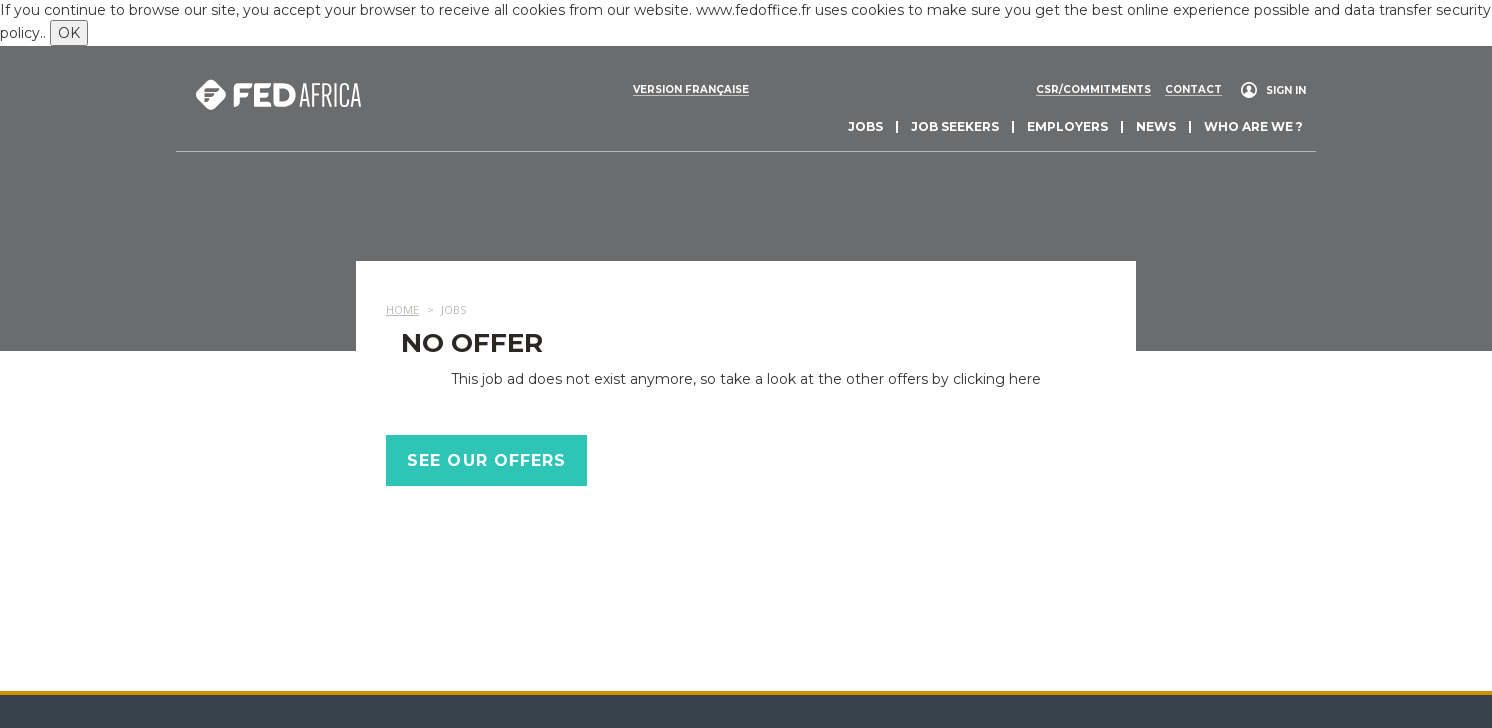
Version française (691, 90)
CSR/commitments (1093, 90)
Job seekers (955, 126)
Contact (1193, 90)
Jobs (865, 126)
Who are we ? (1253, 126)
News (1156, 126)
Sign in (1286, 90)
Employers (1067, 126)
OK (69, 33)
